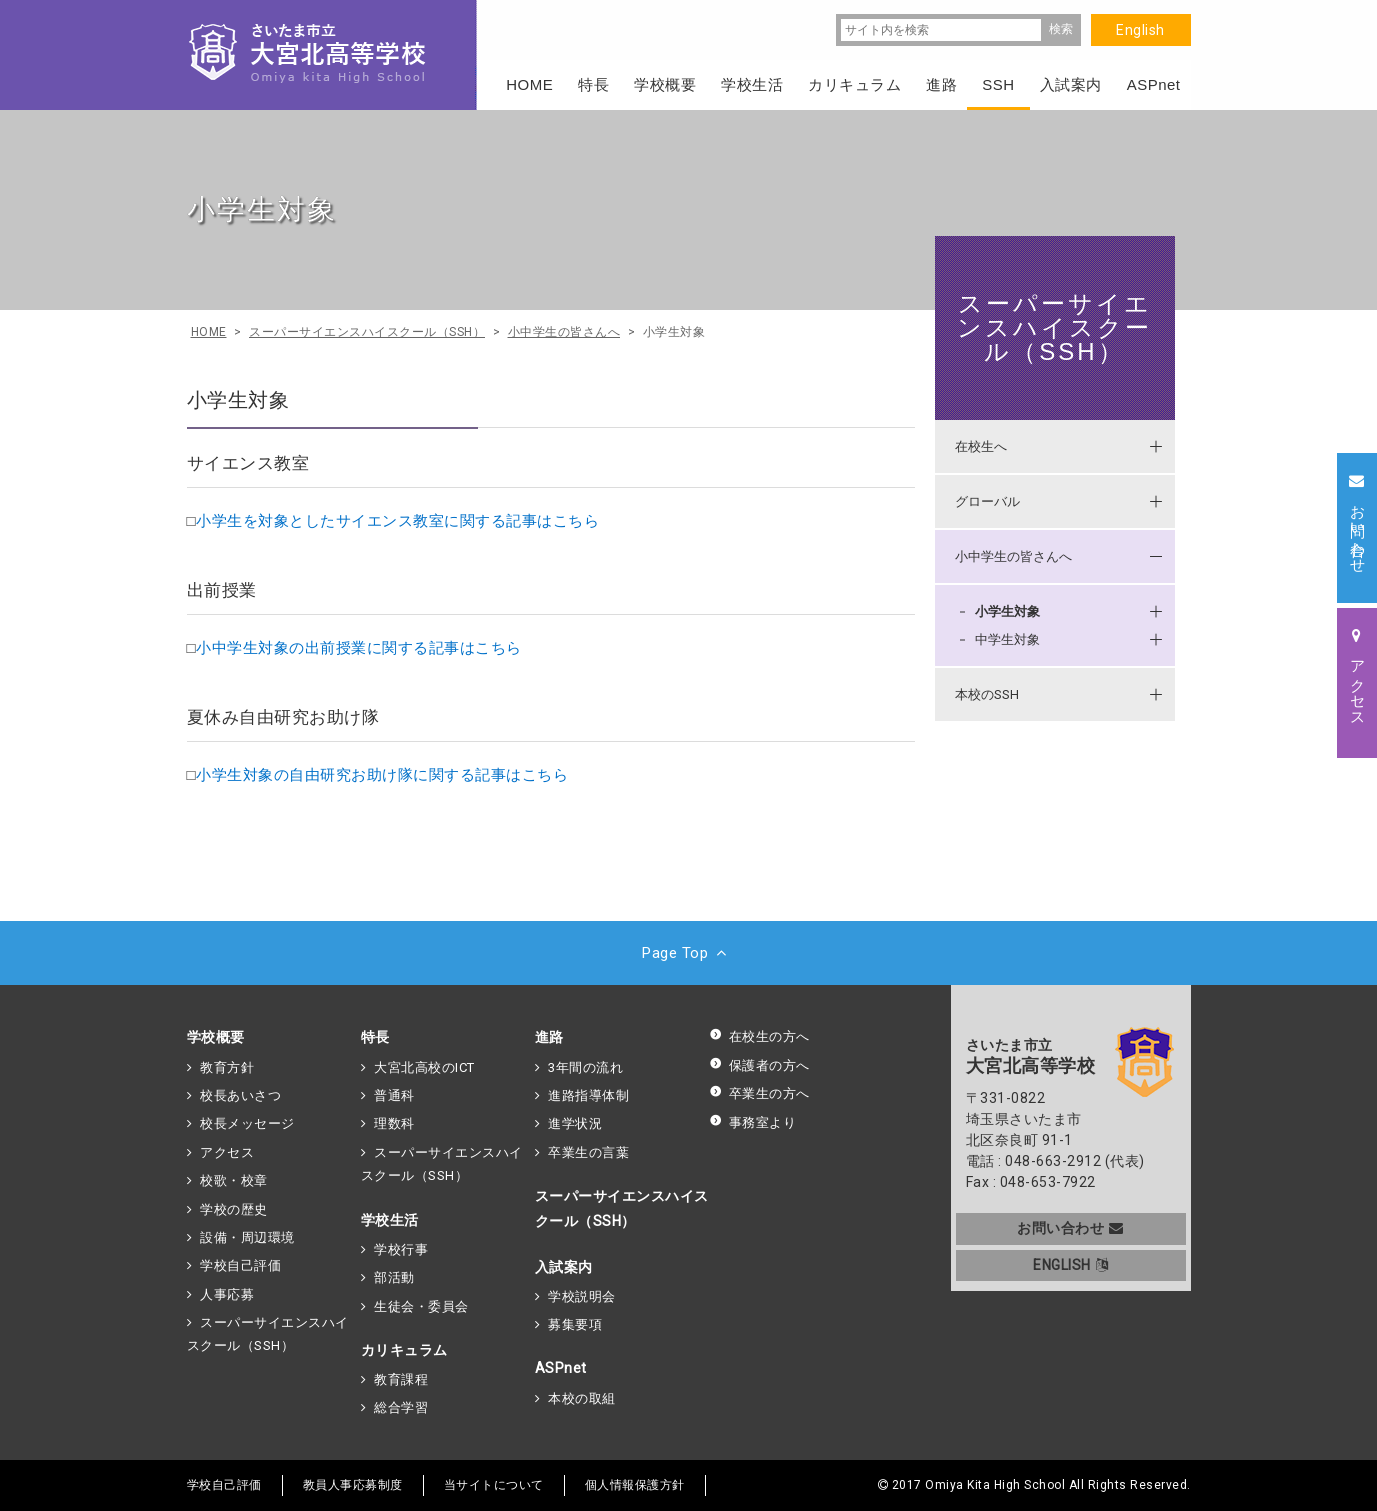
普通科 (394, 1095)
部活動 (394, 1277)
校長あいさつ (240, 1095)
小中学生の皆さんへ (1013, 556)
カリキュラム (404, 1350)
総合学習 (401, 1407)
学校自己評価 (240, 1265)
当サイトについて (494, 1485)
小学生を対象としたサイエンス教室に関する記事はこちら (397, 521)
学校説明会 (582, 1296)
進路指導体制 (588, 1095)
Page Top (688, 953)
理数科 (394, 1123)
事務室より (753, 1122)
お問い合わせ (1070, 1228)
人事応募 (227, 1294)
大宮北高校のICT (424, 1067)
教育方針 (227, 1067)
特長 (375, 1037)
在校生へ (981, 446)
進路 (549, 1037)
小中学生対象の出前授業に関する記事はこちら (359, 648)
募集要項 (575, 1324)
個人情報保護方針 (635, 1485)
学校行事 (401, 1249)
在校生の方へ (759, 1036)
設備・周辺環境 (247, 1237)
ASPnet (561, 1368)
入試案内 (564, 1267)
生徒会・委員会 (421, 1306)
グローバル (987, 501)
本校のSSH (987, 694)
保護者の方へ (759, 1065)
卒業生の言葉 (588, 1152)
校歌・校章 (234, 1180)
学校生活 (390, 1220)
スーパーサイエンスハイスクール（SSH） (1054, 327)
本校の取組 (582, 1398)
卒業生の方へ (759, 1093)
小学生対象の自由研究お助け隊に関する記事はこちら (382, 775)
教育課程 (401, 1379)
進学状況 (575, 1123)
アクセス (227, 1152)
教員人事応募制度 (353, 1485)
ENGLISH (1070, 1265)
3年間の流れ (585, 1067)
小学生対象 (1007, 611)
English (1140, 30)
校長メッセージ (247, 1123)
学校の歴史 (234, 1209)
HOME (529, 84)
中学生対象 (1007, 639)
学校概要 (216, 1037)
